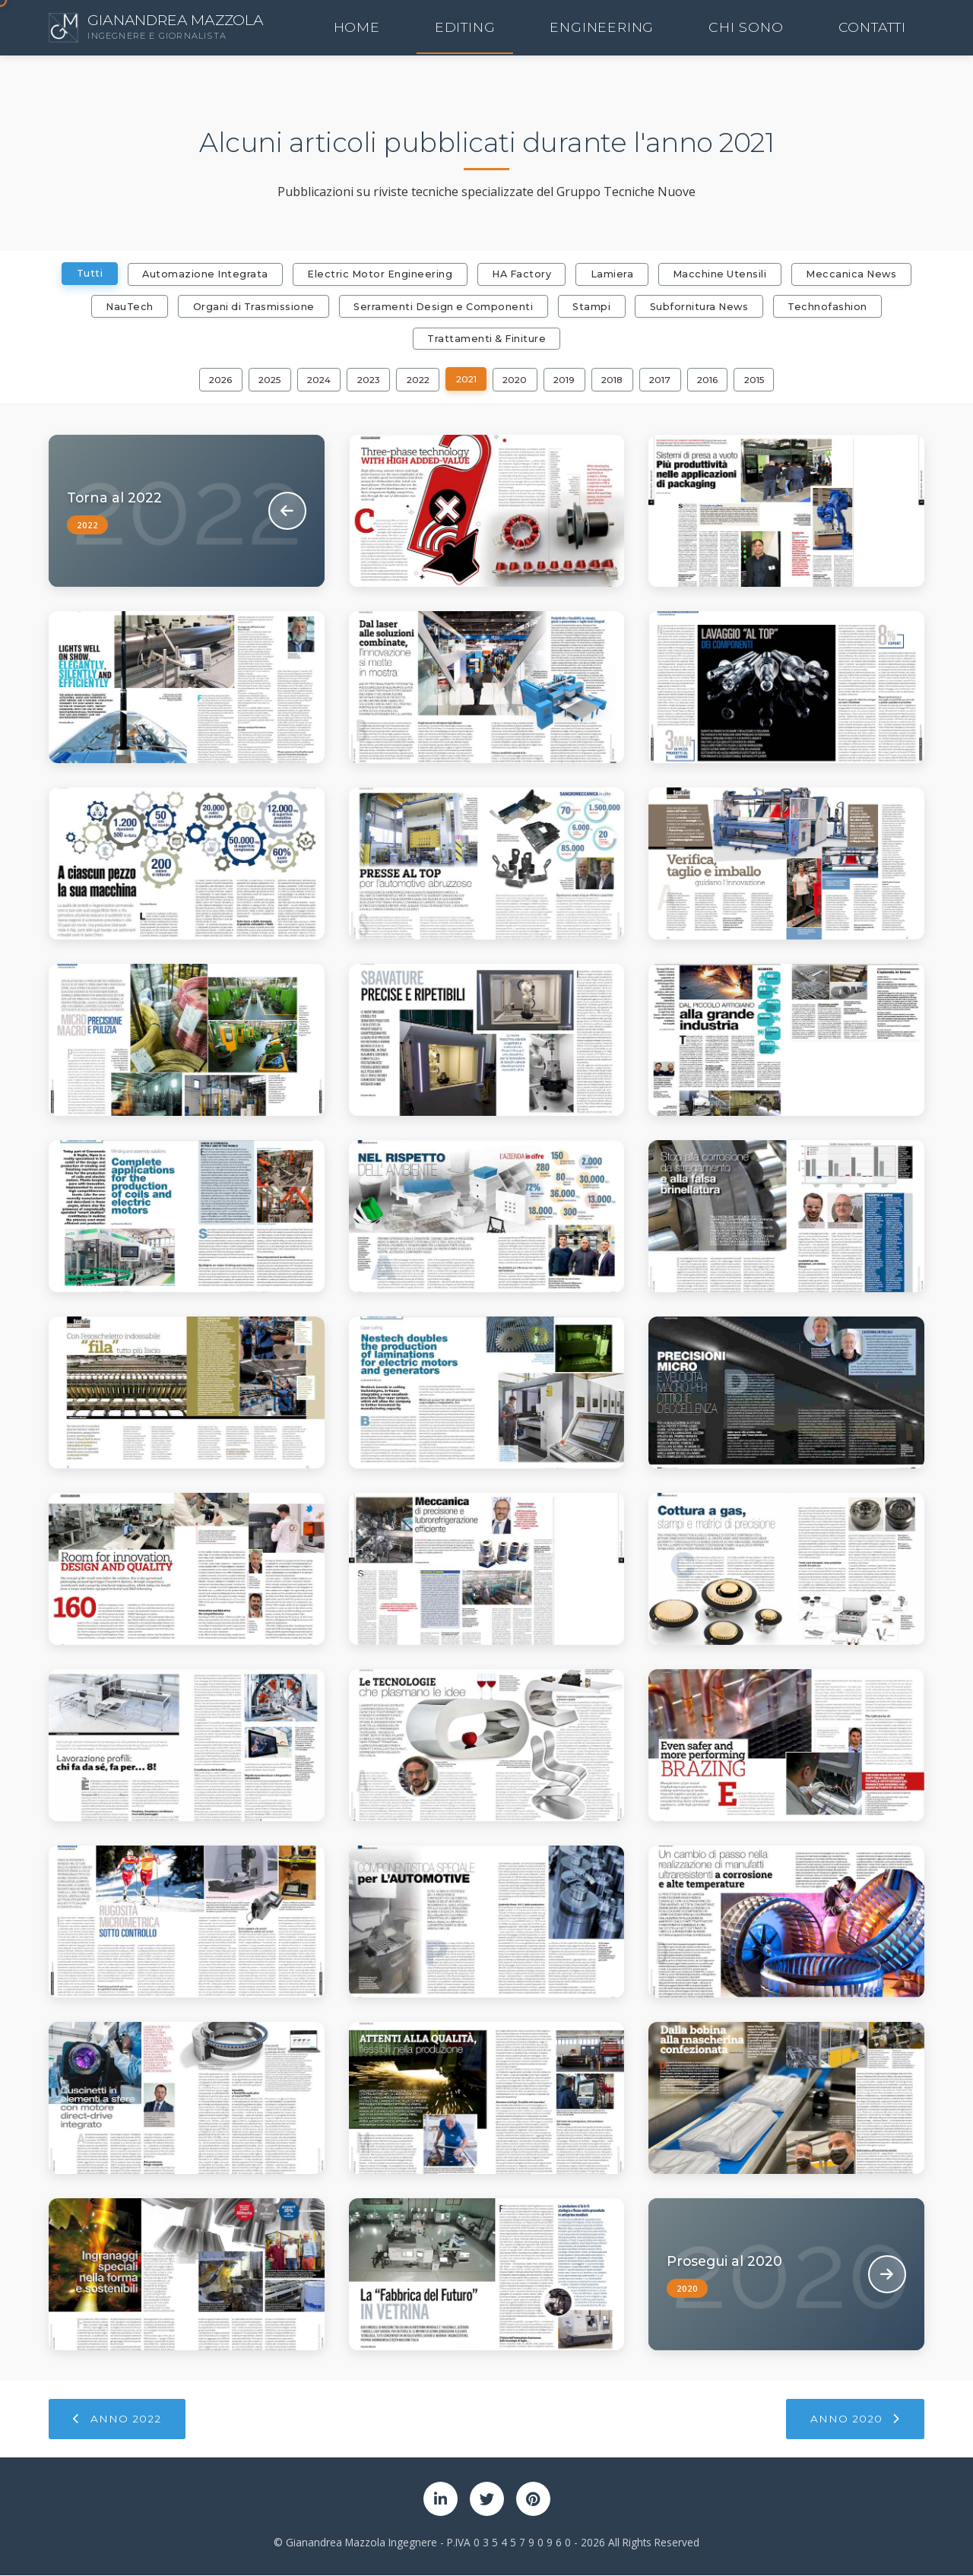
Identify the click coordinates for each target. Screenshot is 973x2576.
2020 (518, 380)
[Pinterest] (533, 2500)
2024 (312, 380)
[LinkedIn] (440, 2500)
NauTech (127, 306)
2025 (261, 380)
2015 (764, 380)
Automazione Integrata (202, 274)
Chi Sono (816, 28)
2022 (416, 380)
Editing (634, 28)
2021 (468, 379)
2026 (210, 380)
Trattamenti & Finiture (487, 338)
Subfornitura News (701, 306)
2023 (365, 380)
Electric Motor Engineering (378, 274)
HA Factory (521, 274)
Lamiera (613, 274)
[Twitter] (487, 2500)
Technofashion (830, 306)
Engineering (722, 28)
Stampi (591, 306)
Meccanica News (855, 274)
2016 (716, 380)
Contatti (895, 28)
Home (570, 28)
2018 (618, 380)
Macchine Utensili (722, 274)
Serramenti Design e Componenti (442, 306)
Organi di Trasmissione (251, 306)
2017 (668, 380)
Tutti (85, 273)
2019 (570, 380)
